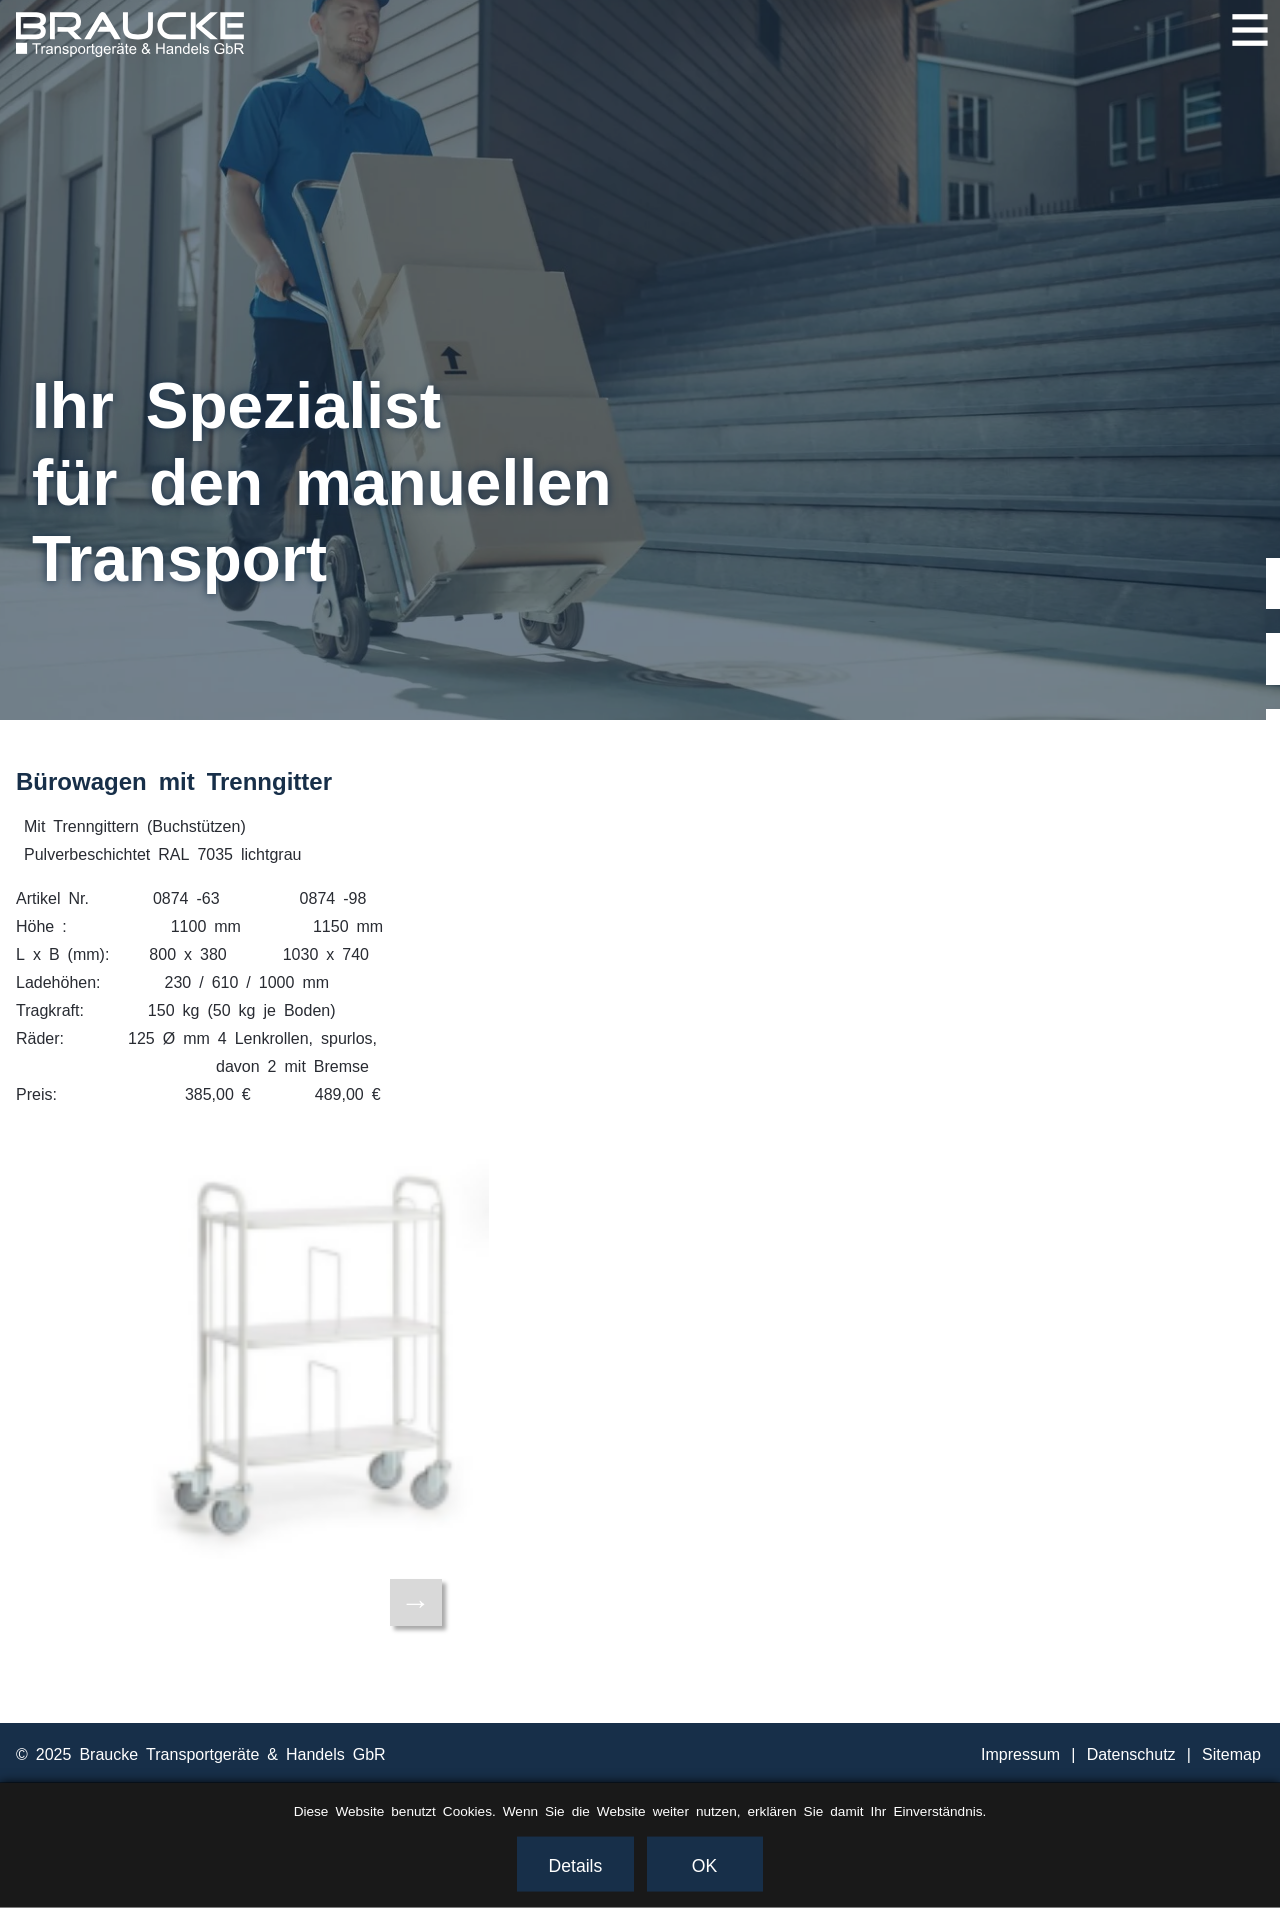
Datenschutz (1131, 1753)
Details (576, 1864)
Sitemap (1231, 1753)
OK (704, 1864)
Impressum (1020, 1753)
